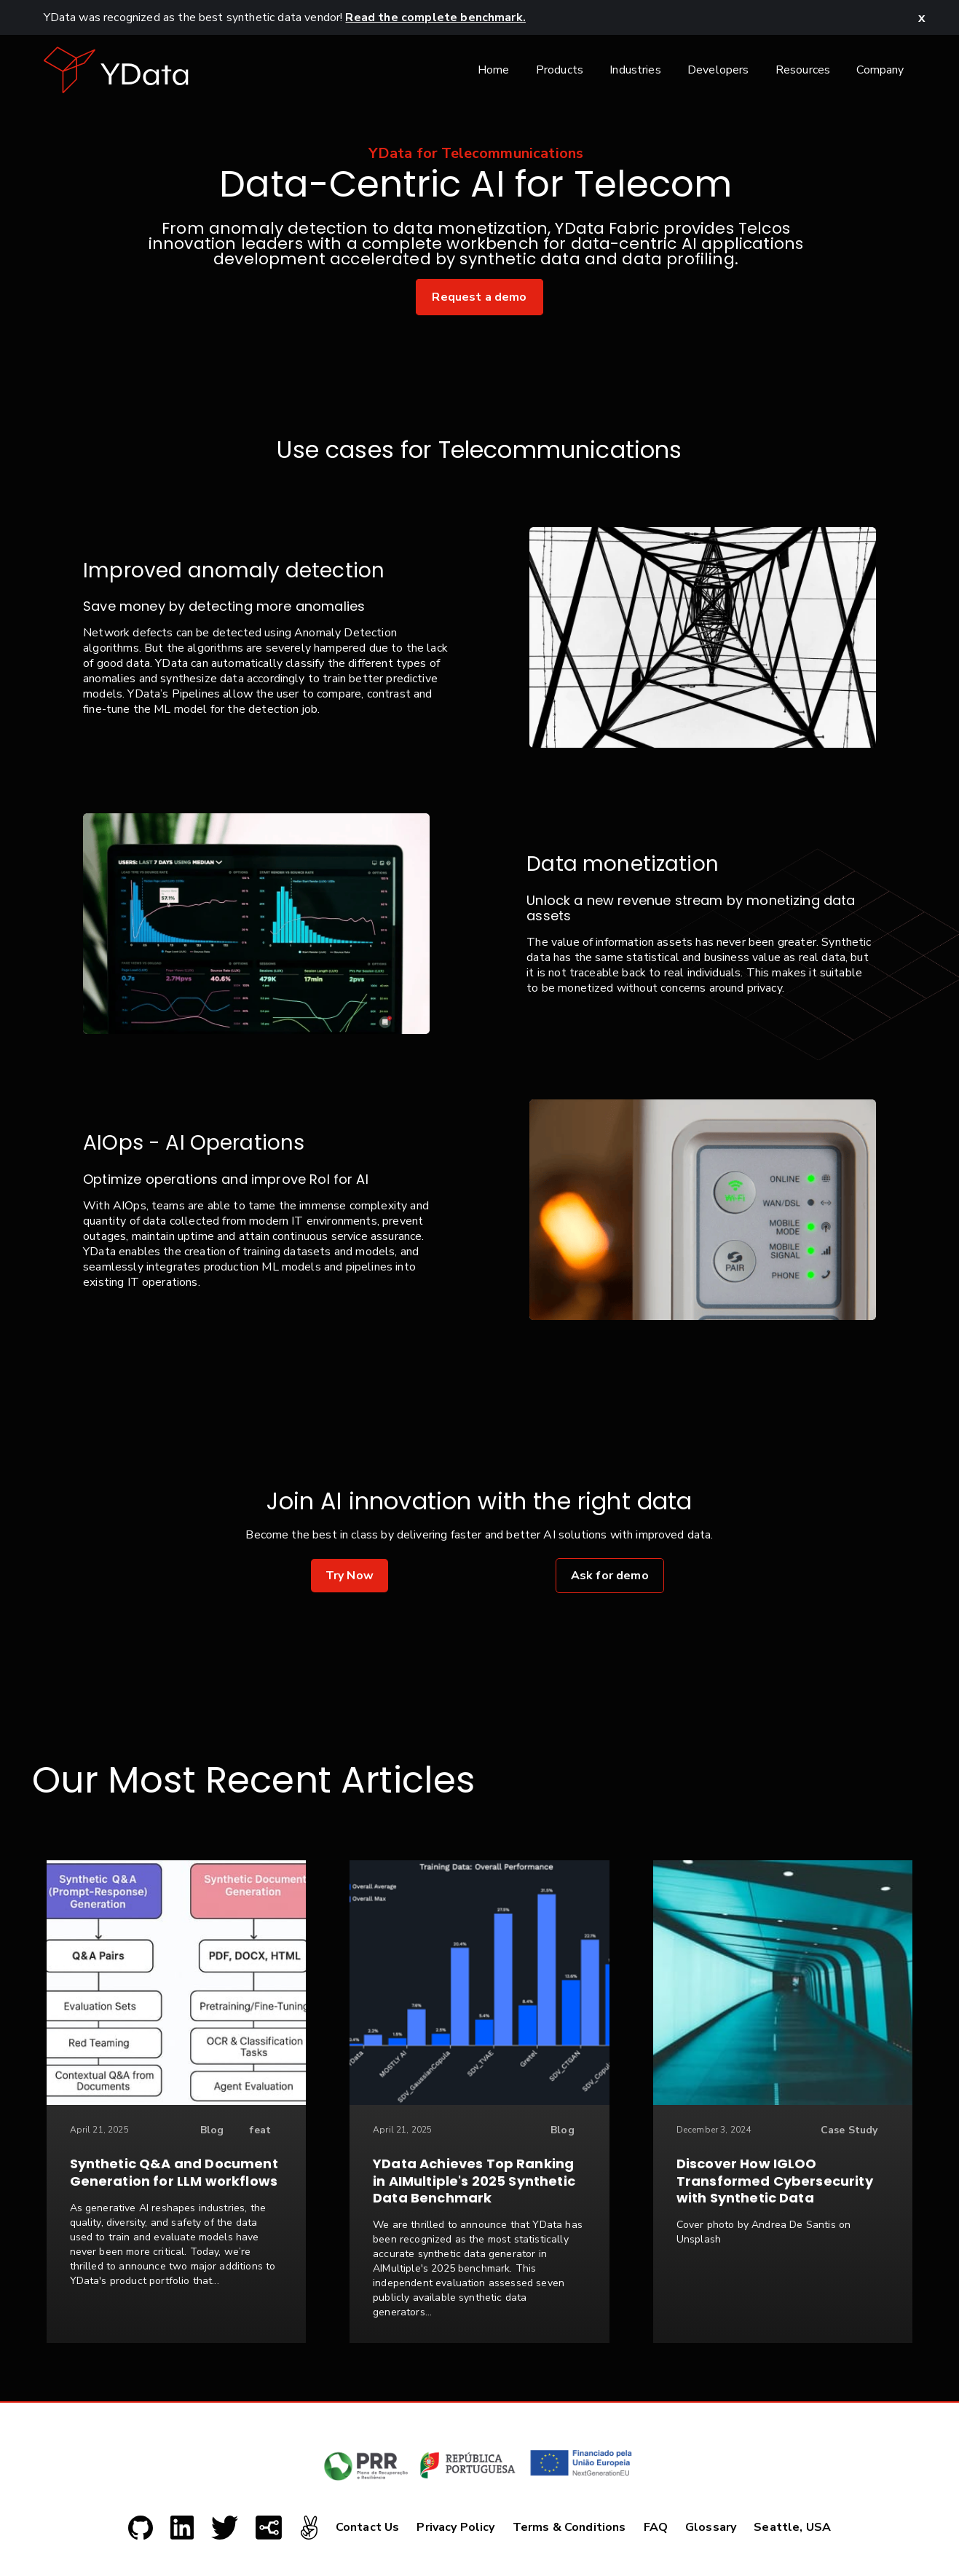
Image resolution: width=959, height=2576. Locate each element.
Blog (212, 2130)
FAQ (656, 2527)
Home (494, 70)
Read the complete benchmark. (435, 17)
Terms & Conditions (569, 2527)
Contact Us (368, 2527)
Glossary (710, 2527)
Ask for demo (610, 1576)
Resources (803, 70)
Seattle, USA (792, 2527)
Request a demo (479, 297)
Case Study (849, 2130)
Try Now (349, 1576)
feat (260, 2130)
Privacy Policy (455, 2527)
